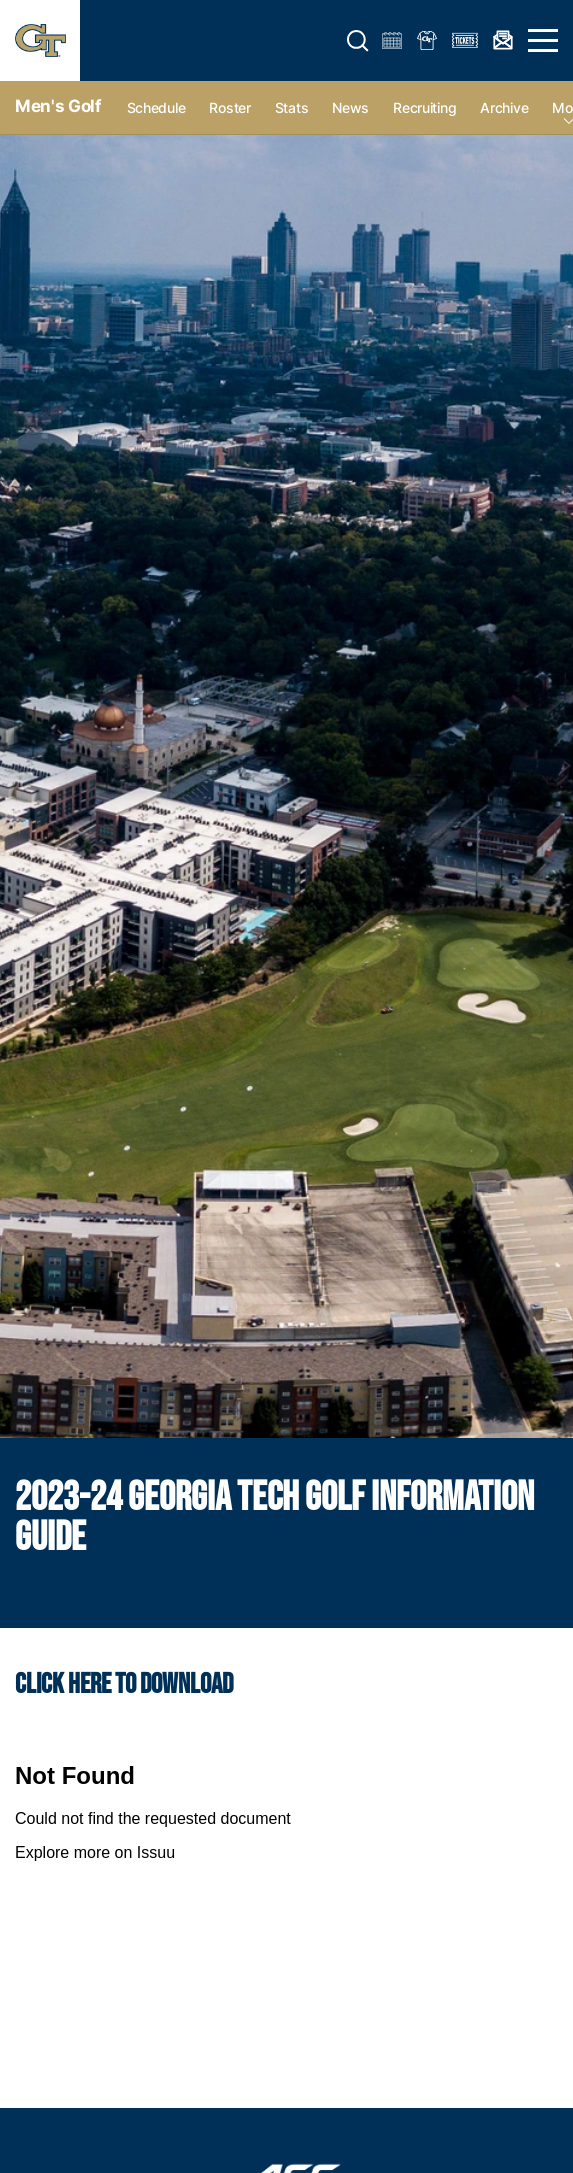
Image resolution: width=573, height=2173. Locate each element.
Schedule (156, 107)
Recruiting (424, 107)
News (350, 107)
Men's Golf (58, 106)
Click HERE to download (124, 1684)
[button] (358, 41)
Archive (504, 107)
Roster (229, 107)
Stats (292, 107)
